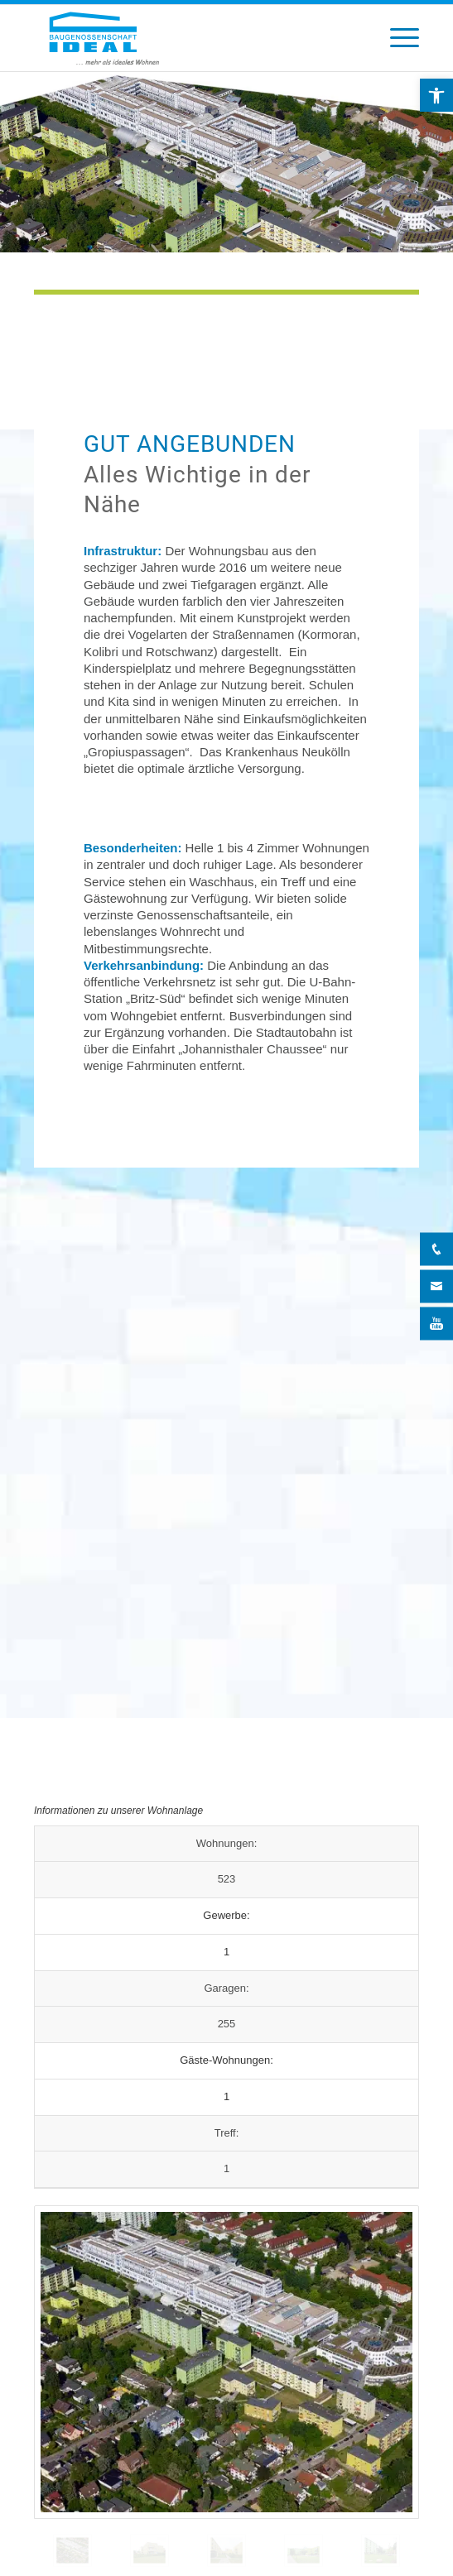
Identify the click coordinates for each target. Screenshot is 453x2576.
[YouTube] (436, 1323)
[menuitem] (396, 38)
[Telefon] (436, 1248)
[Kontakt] (436, 1285)
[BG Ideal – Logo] (188, 38)
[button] (436, 95)
